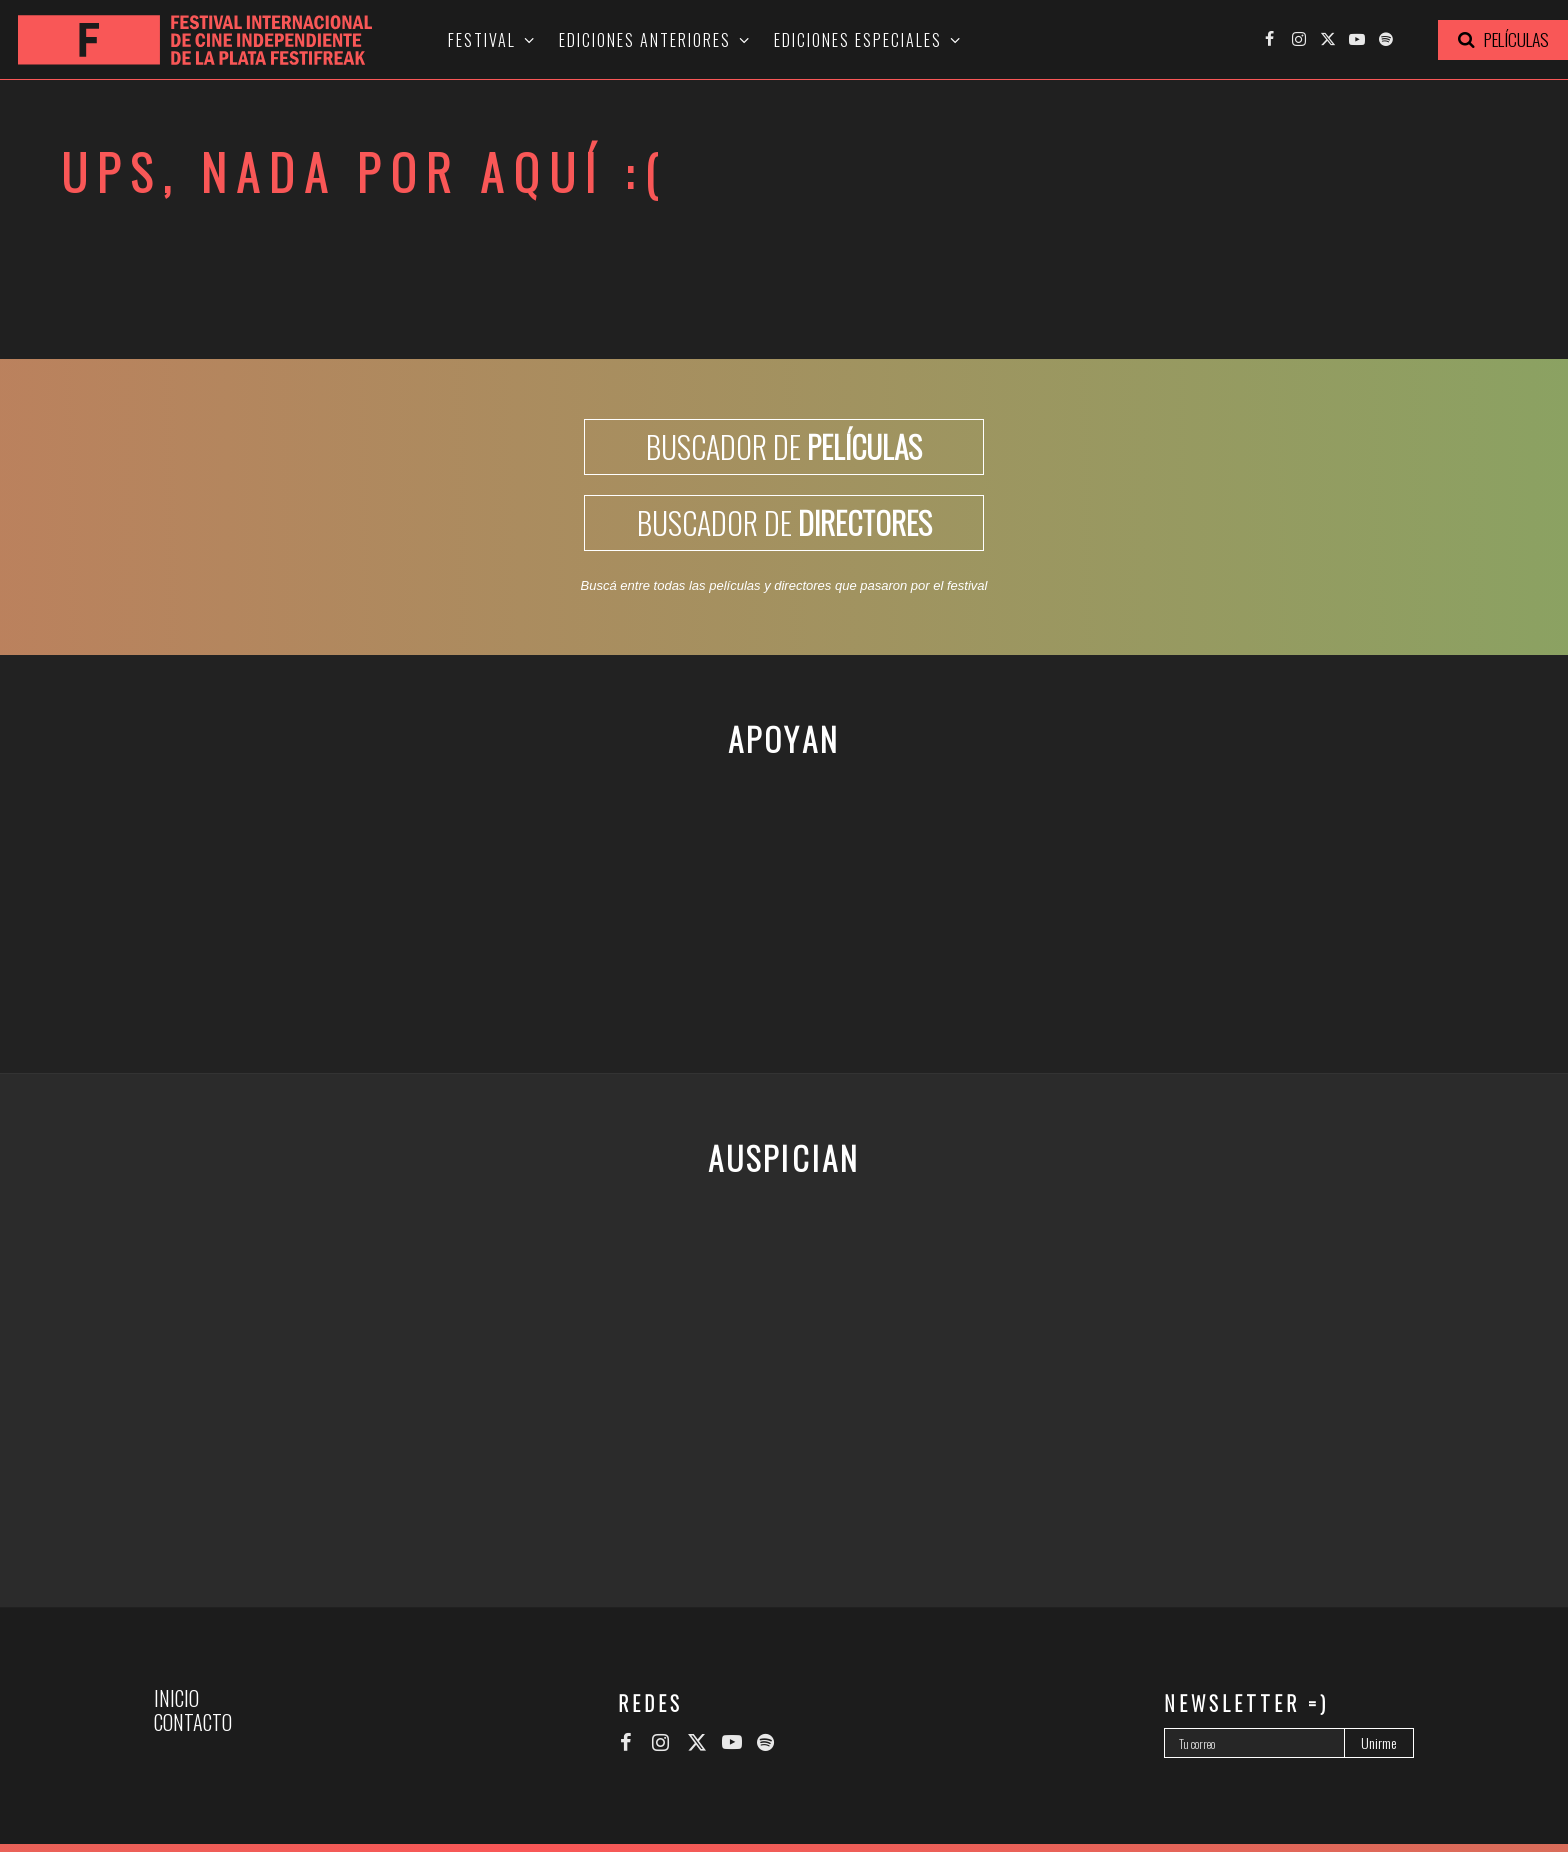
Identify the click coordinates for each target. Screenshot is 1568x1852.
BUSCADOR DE (784, 446)
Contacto (193, 1722)
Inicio (176, 1698)
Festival (482, 40)
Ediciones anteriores (645, 40)
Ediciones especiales (858, 40)
